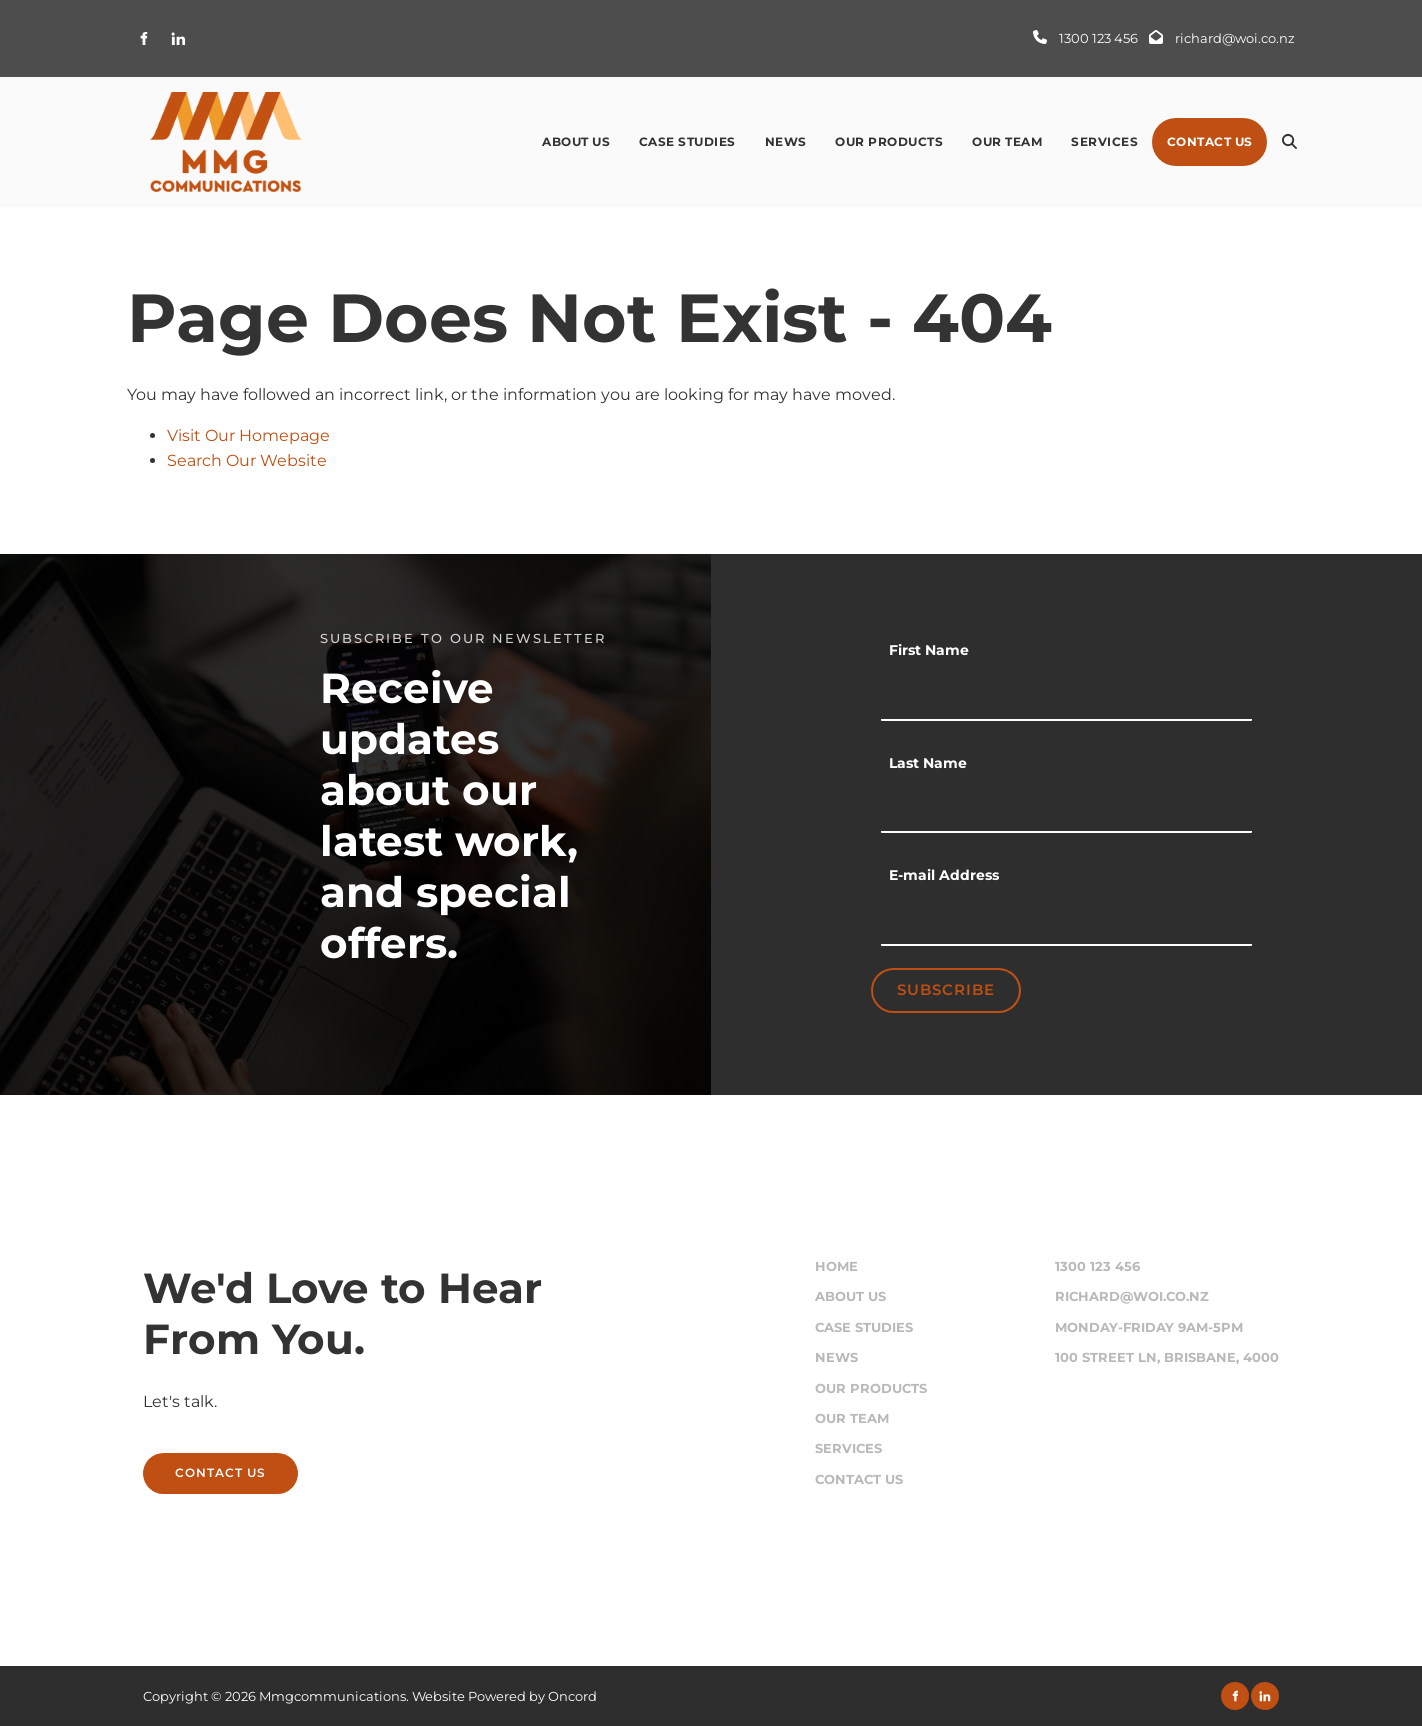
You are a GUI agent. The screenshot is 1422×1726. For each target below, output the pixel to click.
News (786, 141)
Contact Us (1210, 141)
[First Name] (1066, 696)
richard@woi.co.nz (1132, 1296)
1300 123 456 (1097, 1266)
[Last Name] (1066, 808)
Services (1104, 141)
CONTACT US (188, 1464)
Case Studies (687, 141)
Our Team (1007, 141)
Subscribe (946, 989)
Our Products (889, 141)
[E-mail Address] (1066, 921)
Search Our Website (247, 460)
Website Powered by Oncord (504, 1696)
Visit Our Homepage (248, 435)
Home (836, 1266)
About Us (576, 141)
